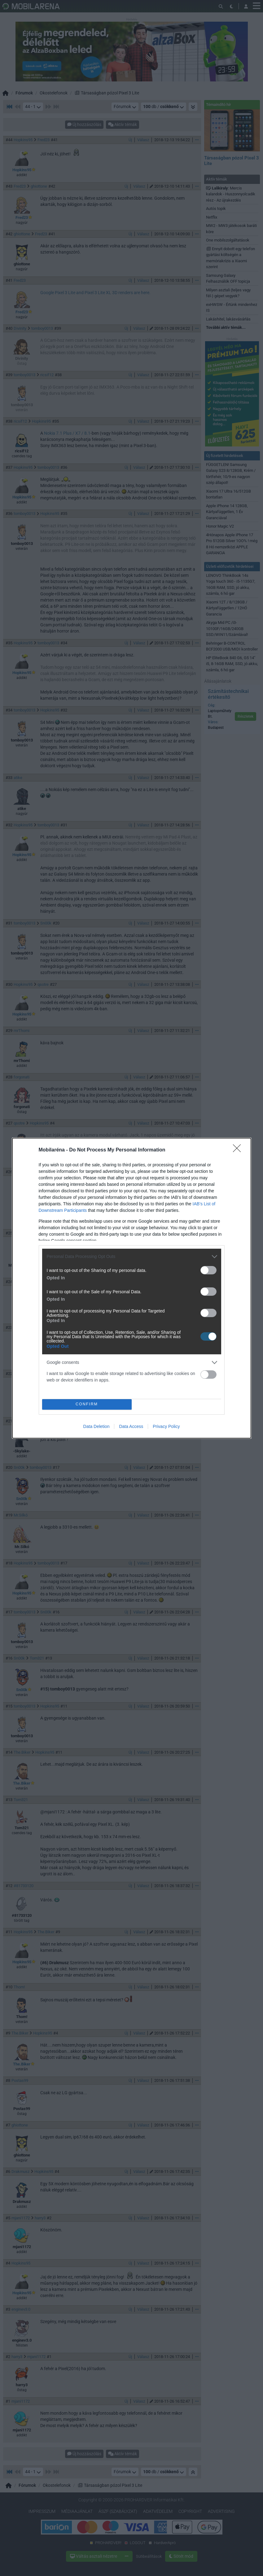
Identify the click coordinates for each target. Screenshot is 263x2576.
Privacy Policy (166, 1426)
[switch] (208, 1270)
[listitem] (132, 1256)
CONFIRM (87, 1404)
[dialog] (131, 1288)
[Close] (239, 1150)
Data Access (131, 1426)
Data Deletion (96, 1426)
